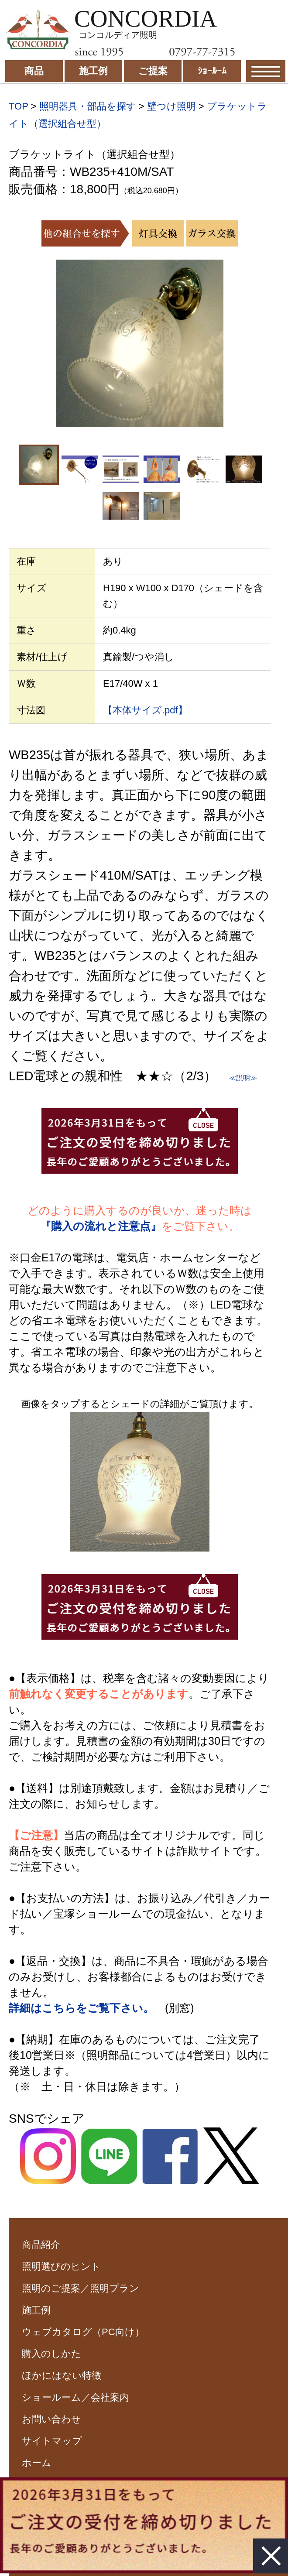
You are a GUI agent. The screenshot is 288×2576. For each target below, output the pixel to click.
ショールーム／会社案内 (75, 2397)
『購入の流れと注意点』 (100, 1226)
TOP (18, 106)
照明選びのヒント (61, 2266)
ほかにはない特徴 (61, 2375)
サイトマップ (52, 2441)
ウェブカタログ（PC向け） (83, 2331)
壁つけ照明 (171, 106)
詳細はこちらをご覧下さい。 (81, 2008)
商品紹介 (41, 2244)
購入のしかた (51, 2353)
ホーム (36, 2462)
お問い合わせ (51, 2419)
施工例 (36, 2310)
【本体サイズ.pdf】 (145, 710)
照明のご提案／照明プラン (80, 2288)
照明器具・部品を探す (87, 106)
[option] (140, 343)
